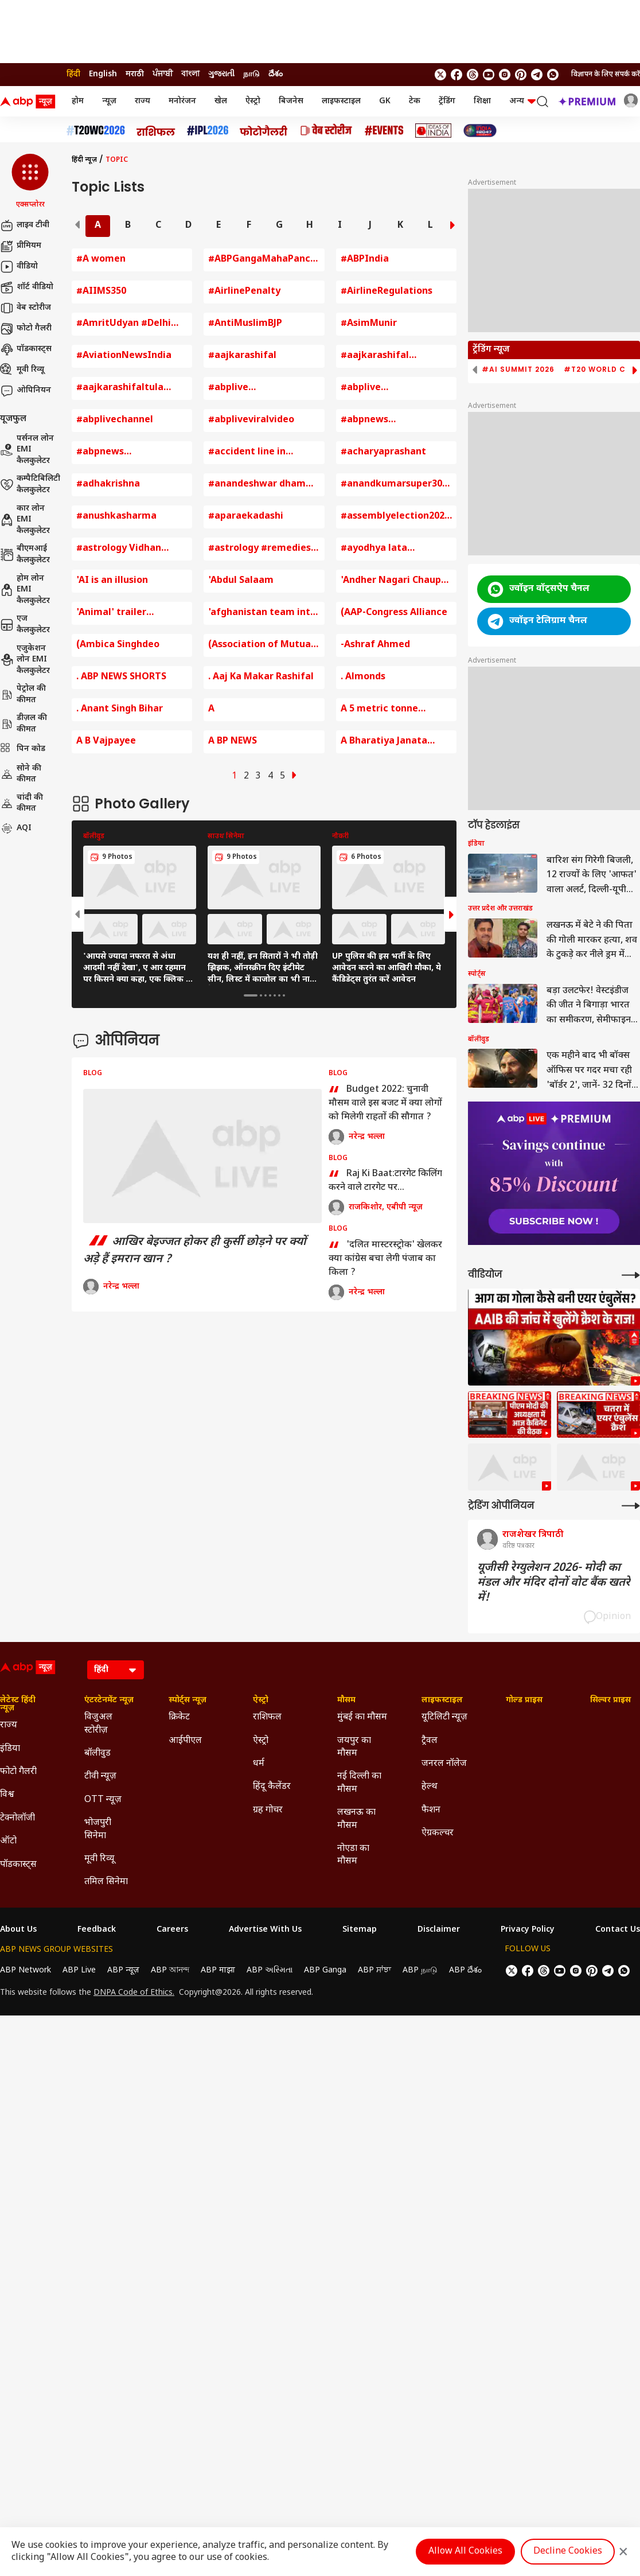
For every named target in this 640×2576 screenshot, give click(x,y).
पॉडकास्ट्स (26, 349)
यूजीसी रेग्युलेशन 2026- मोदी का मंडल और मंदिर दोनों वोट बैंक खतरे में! (553, 1583)
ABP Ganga (325, 1970)
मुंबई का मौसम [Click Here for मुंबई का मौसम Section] (362, 1717)
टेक (414, 101)
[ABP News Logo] (30, 101)
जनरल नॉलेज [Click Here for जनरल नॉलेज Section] (444, 1764)
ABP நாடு (420, 1970)
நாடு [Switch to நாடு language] (251, 74)
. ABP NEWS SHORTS (121, 677)
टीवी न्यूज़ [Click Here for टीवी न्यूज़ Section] (100, 1776)
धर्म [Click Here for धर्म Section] (258, 1764)
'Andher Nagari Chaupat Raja (396, 581)
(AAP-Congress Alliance (394, 613)
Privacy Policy (528, 1930)
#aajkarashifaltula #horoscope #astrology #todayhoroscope (130, 388)
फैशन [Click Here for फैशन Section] (431, 1810)
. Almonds (363, 677)
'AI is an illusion (112, 581)
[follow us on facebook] (456, 74)
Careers (172, 1930)
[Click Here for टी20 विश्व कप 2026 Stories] (96, 130)
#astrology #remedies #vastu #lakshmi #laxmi (259, 549)
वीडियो (19, 267)
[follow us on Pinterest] (521, 74)
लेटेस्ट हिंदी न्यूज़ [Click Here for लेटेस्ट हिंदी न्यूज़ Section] (18, 1704)
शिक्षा (482, 101)
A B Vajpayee (106, 742)
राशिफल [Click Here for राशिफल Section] (267, 1717)
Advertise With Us (265, 1930)
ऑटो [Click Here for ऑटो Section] (8, 1841)
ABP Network (25, 1970)
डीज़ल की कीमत (23, 724)
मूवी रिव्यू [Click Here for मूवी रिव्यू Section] (99, 1859)
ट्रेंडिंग (447, 101)
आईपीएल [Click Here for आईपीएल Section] (185, 1741)
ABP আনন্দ (170, 1970)
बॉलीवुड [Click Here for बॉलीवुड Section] (97, 1754)
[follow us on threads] (472, 74)
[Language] (115, 1669)
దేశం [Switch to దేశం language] (275, 74)
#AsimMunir (369, 324)
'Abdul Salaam (241, 581)
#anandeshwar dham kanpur (257, 485)
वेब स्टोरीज (25, 308)
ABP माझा (218, 1970)
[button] (30, 182)
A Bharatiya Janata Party (384, 742)
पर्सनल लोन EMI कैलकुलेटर (27, 449)
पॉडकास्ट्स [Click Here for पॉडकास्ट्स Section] (18, 1865)
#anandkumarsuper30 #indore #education (391, 485)
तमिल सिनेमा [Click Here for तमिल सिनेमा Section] (106, 1882)
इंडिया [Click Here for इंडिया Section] (10, 1749)
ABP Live (79, 1970)
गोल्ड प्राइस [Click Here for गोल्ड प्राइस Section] (524, 1700)
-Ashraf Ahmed (375, 645)
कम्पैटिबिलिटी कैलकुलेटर (30, 484)
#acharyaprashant (383, 452)
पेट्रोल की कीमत (23, 694)
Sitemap (359, 1930)
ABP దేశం (465, 1970)
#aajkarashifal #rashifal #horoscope (390, 356)
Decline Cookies (567, 2552)
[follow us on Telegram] (537, 74)
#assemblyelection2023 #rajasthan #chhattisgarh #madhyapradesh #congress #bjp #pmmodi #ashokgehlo (395, 517)
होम (78, 101)
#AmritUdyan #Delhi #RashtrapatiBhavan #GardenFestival (123, 324)
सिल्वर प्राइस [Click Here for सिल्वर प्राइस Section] (610, 1700)
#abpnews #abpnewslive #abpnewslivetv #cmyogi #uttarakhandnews (121, 453)
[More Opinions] (631, 1505)
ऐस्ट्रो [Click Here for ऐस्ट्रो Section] (260, 1700)
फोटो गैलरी (26, 329)
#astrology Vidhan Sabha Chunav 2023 (119, 549)
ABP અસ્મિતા (269, 1970)
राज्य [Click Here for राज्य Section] (8, 1725)
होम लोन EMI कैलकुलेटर (25, 589)
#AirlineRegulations (386, 292)
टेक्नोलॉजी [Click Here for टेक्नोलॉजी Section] (17, 1818)
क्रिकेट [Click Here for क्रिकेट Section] (179, 1717)
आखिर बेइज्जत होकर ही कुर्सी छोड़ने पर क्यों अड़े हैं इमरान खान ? (194, 1250)
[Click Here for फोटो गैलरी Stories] (264, 130)
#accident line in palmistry (247, 453)
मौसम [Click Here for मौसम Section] (346, 1700)
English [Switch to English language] (103, 74)
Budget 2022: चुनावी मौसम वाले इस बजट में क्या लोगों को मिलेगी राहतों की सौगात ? (385, 1103)
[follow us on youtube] (488, 74)
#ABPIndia (365, 260)
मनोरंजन (182, 101)
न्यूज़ (109, 101)
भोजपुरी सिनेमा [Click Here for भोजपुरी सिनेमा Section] (97, 1829)
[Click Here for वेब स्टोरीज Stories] (326, 130)
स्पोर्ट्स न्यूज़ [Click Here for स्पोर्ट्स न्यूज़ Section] (187, 1700)
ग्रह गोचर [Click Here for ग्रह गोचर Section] (268, 1810)
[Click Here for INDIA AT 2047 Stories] (480, 130)
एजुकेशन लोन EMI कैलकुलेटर (25, 659)
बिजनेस (291, 101)
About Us (18, 1930)
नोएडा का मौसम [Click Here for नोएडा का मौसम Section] (353, 1855)
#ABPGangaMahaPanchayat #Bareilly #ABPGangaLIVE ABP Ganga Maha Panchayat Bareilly (263, 260)
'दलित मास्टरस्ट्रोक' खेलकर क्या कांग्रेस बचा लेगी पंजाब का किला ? (385, 1259)
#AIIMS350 (101, 292)
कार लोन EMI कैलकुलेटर (25, 519)
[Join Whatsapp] (553, 74)
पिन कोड (22, 749)
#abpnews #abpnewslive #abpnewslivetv (378, 420)
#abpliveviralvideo (251, 420)
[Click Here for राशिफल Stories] (155, 131)
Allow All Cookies (465, 2552)
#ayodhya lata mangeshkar (374, 549)
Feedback (96, 1930)
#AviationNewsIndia (123, 356)
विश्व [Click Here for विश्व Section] (7, 1795)
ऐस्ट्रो (252, 101)
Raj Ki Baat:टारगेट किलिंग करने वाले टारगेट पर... (385, 1181)
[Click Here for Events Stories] (384, 130)
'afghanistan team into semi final (262, 613)
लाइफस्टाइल (341, 101)
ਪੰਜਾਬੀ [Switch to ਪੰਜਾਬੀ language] (163, 74)
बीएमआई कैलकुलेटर (25, 554)
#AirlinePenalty (244, 292)
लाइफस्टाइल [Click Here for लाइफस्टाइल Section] (442, 1700)
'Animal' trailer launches (111, 613)
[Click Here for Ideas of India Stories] (433, 130)
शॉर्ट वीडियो (26, 287)
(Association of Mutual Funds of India (261, 645)
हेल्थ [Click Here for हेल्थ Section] (430, 1787)
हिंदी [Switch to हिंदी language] (73, 74)
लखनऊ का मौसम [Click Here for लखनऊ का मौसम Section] (356, 1819)
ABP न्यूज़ (123, 1970)
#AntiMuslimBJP (245, 324)
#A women (101, 260)
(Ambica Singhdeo (117, 645)
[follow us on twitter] (440, 74)
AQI (16, 828)
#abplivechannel (114, 420)
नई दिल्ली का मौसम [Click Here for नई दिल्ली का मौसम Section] (359, 1782)
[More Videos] (631, 1275)
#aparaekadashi (245, 517)
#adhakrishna (108, 484)
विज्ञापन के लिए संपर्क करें (605, 74)
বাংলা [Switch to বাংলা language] (190, 74)
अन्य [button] (522, 101)
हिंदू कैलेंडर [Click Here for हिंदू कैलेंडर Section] (272, 1787)
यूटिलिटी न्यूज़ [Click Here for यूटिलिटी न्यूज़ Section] (444, 1717)
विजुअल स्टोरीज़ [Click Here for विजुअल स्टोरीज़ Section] (98, 1723)
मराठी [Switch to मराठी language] (135, 74)
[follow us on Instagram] (505, 74)
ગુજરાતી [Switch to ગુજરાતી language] (221, 74)
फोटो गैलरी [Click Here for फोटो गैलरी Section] (18, 1772)
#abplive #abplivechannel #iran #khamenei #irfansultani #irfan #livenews (392, 388)
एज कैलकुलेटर (25, 624)
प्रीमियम (20, 246)
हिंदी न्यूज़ (84, 160)
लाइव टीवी (24, 225)
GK (385, 101)
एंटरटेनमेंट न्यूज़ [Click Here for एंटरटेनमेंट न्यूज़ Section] (109, 1700)
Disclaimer (438, 1930)
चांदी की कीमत (21, 803)
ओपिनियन (25, 391)
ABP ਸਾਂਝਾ (374, 1970)
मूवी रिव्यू (22, 370)
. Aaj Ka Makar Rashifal (261, 677)
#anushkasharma (116, 517)
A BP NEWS (232, 742)
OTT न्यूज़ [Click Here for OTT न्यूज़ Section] (103, 1800)
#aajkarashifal (242, 356)
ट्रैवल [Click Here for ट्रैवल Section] (430, 1741)
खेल (220, 101)
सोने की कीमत (20, 774)
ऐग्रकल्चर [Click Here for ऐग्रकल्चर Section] (438, 1833)
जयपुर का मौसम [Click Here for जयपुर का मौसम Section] (354, 1747)
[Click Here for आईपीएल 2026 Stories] (207, 130)
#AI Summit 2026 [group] (518, 369)
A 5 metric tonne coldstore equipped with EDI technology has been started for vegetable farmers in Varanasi (396, 710)
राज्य (142, 101)
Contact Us (617, 1930)
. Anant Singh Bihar (119, 709)
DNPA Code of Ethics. (133, 1993)
